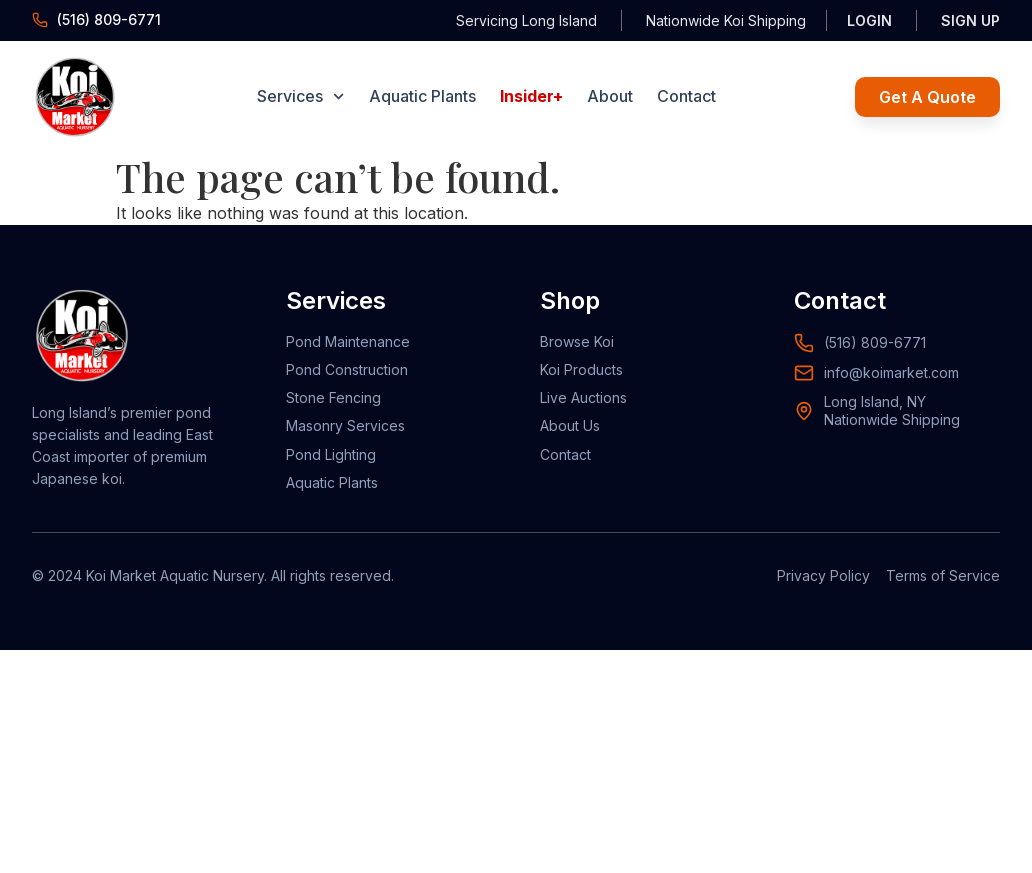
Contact (686, 96)
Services (300, 96)
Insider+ (531, 96)
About (610, 96)
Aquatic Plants (422, 96)
